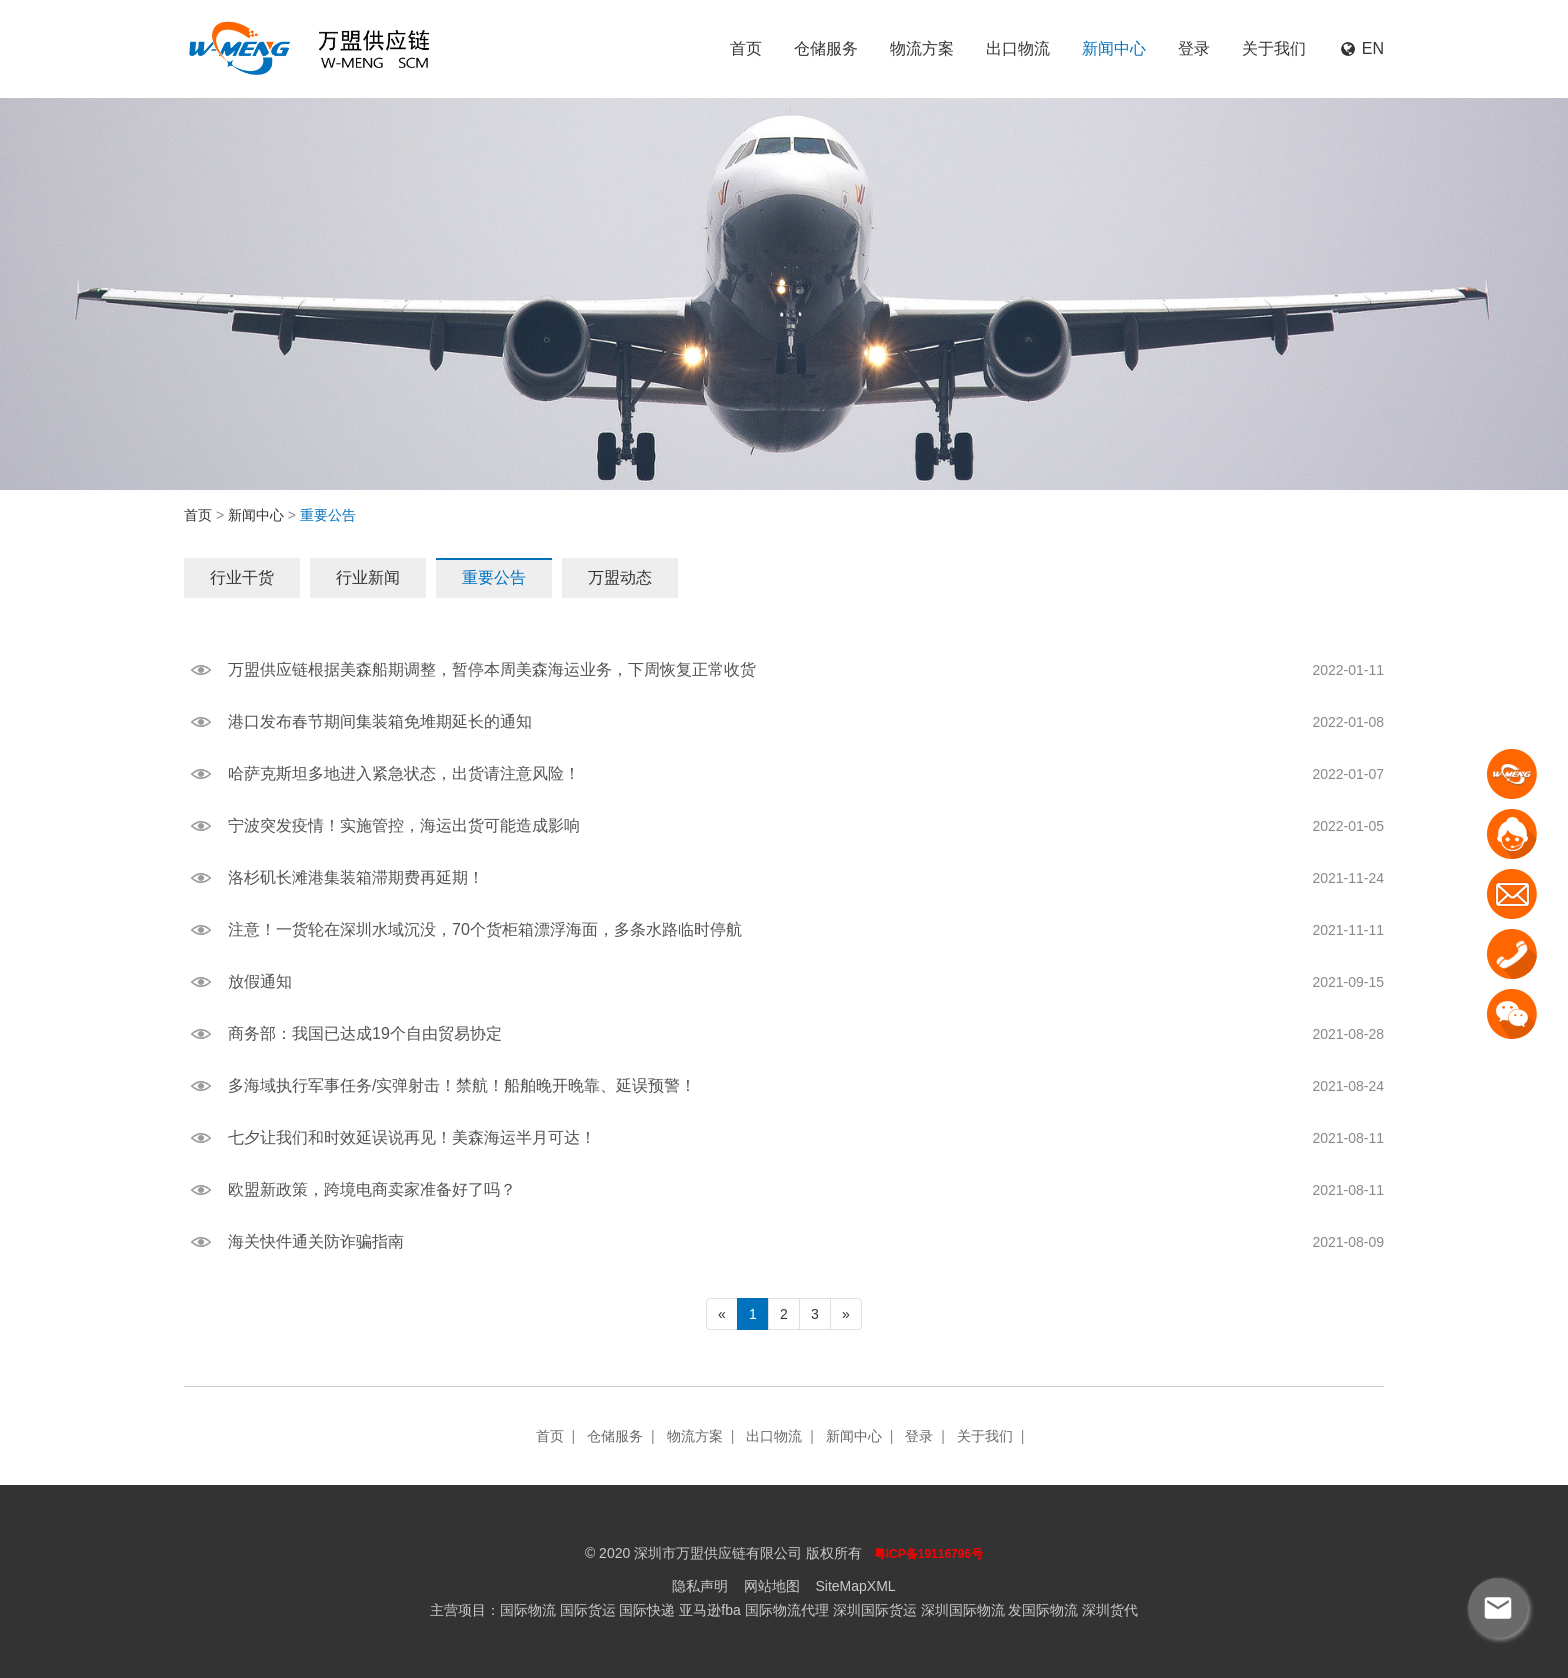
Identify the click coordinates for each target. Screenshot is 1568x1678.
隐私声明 (700, 1586)
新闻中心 (1114, 48)
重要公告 (494, 577)
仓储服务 (826, 48)
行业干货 (242, 577)
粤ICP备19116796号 (928, 1554)
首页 (746, 48)
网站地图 (772, 1586)
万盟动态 (620, 577)
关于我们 (1274, 48)
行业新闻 (368, 577)
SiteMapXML (855, 1586)
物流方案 (922, 48)
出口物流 (1018, 48)
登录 (1194, 48)
